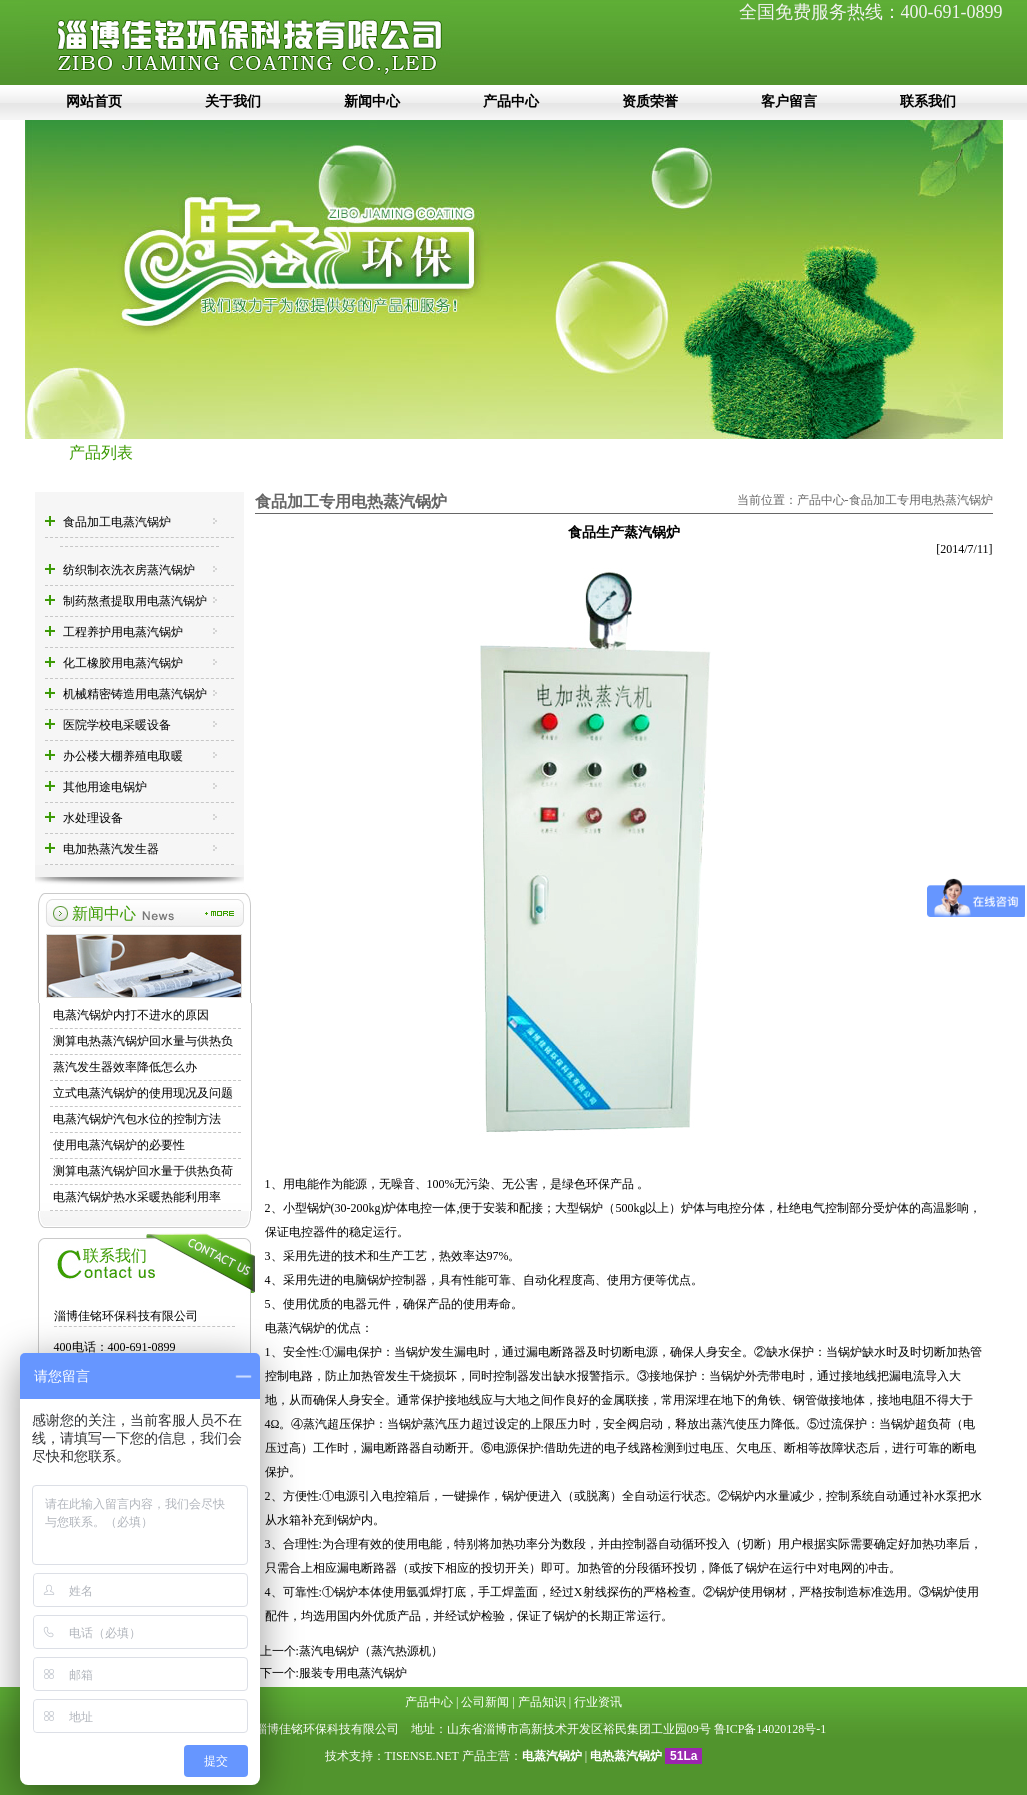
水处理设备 (93, 818)
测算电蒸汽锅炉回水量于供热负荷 (143, 1171)
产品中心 (511, 101)
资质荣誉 (650, 101)
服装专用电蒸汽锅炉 (353, 1673)
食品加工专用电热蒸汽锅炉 (921, 500)
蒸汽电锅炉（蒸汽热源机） (371, 1651)
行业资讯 (598, 1702)
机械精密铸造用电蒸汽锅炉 (135, 694)
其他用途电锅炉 (105, 787)
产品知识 (542, 1702)
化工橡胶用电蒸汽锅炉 (123, 663)
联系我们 (928, 101)
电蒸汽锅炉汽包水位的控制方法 (137, 1119)
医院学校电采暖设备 (117, 725)
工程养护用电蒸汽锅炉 (123, 632)
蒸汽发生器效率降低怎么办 (125, 1067)
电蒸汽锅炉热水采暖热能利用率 (137, 1197)
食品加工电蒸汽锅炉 (117, 522)
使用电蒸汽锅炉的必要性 (119, 1145)
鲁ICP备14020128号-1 (770, 1729)
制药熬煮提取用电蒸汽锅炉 (135, 601)
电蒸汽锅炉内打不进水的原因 (131, 1015)
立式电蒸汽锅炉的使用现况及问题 (143, 1093)
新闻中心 (372, 101)
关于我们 (233, 101)
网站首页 (94, 101)
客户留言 (789, 101)
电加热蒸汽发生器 (111, 849)
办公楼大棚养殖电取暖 (123, 756)
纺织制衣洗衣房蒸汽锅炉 (129, 570)
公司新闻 (485, 1702)
